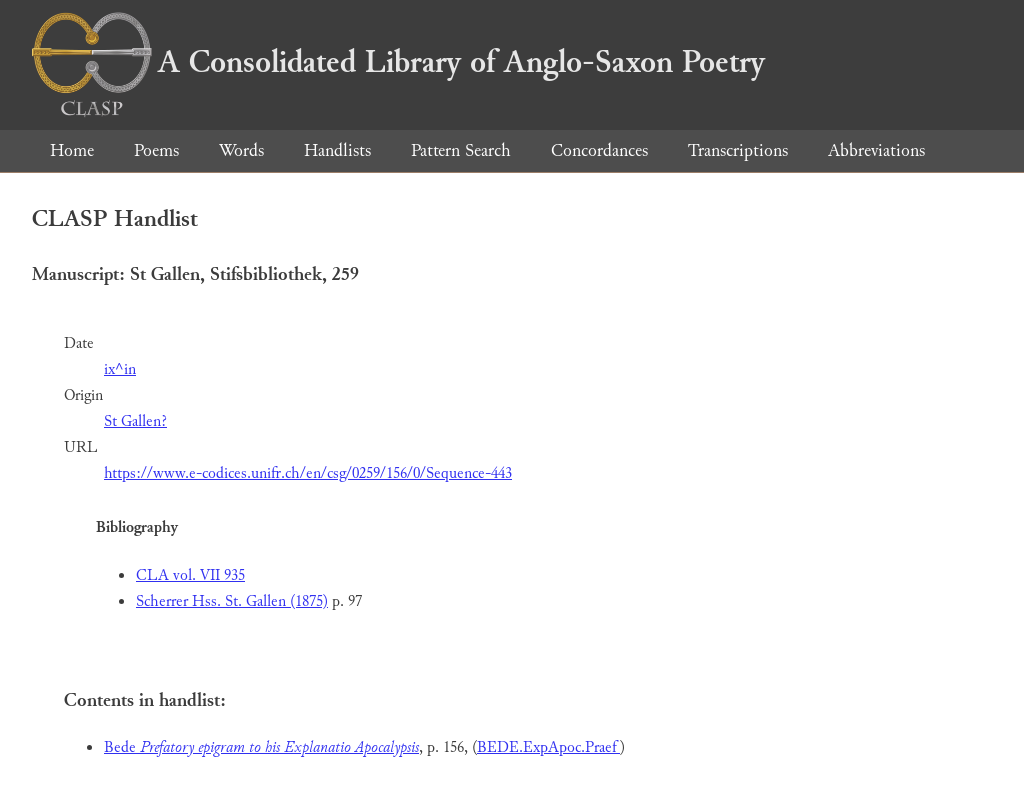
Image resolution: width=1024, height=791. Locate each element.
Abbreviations (876, 150)
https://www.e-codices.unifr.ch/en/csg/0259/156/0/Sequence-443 (308, 473)
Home (72, 150)
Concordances (599, 150)
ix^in (120, 369)
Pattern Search (461, 150)
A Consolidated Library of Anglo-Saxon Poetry (398, 62)
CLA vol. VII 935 (190, 575)
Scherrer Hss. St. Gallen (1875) (232, 601)
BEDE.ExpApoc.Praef (548, 747)
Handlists (337, 150)
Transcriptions (738, 150)
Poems (156, 150)
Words (241, 150)
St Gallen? (135, 421)
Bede (261, 747)
